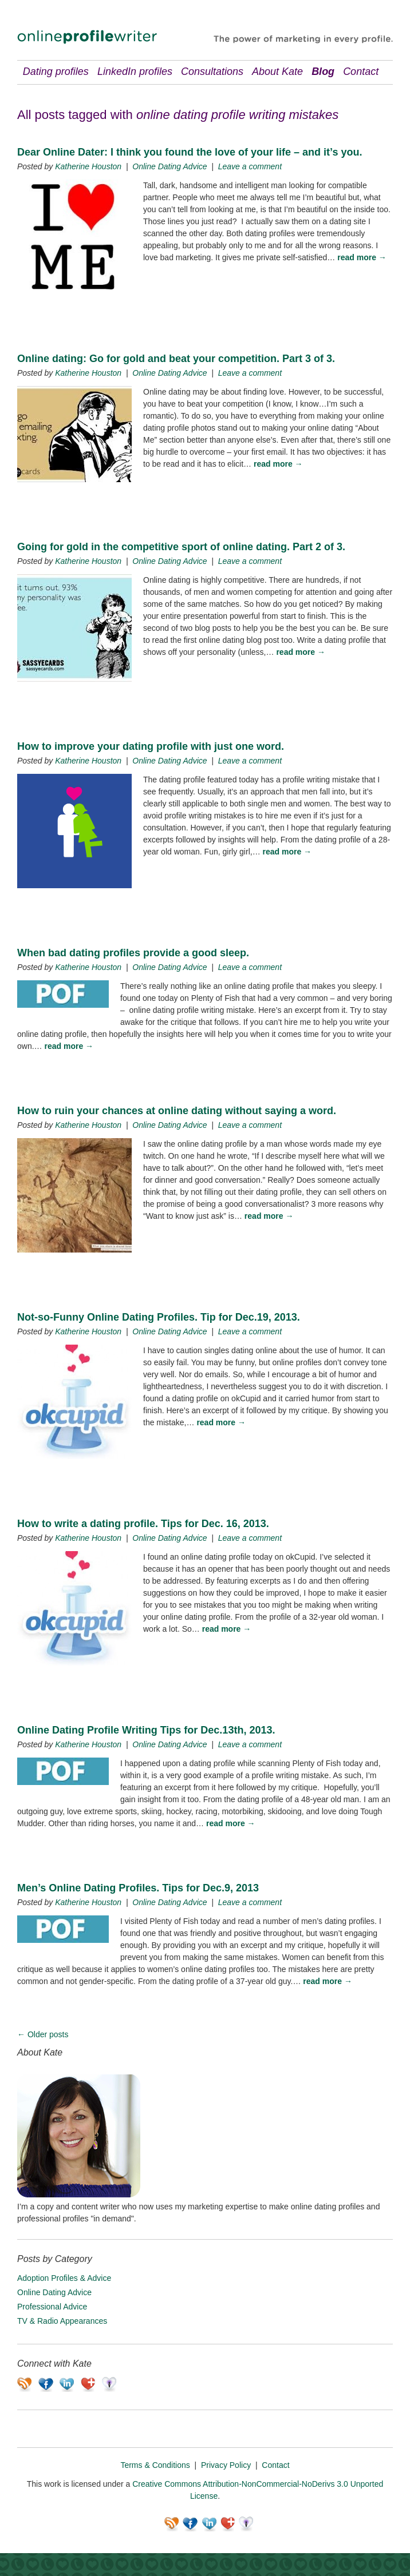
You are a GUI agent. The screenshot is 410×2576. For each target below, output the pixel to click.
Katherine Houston (88, 166)
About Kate (277, 71)
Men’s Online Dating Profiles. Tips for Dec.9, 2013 (138, 1888)
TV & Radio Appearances (62, 2320)
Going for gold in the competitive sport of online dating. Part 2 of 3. (181, 546)
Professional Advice (52, 2306)
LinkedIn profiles (134, 71)
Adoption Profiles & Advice (64, 2278)
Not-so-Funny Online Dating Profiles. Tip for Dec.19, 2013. (158, 1317)
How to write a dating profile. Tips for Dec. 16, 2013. (143, 1523)
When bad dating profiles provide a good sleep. (133, 953)
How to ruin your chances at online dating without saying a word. (176, 1110)
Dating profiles (56, 71)
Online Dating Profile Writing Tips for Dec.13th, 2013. (146, 1730)
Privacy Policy (226, 2465)
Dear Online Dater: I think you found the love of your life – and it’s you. (189, 152)
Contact (361, 71)
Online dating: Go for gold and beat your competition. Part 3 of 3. (176, 358)
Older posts (42, 2034)
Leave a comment (250, 166)
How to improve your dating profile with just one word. (150, 746)
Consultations (212, 71)
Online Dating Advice (169, 166)
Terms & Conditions (155, 2465)
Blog (323, 71)
